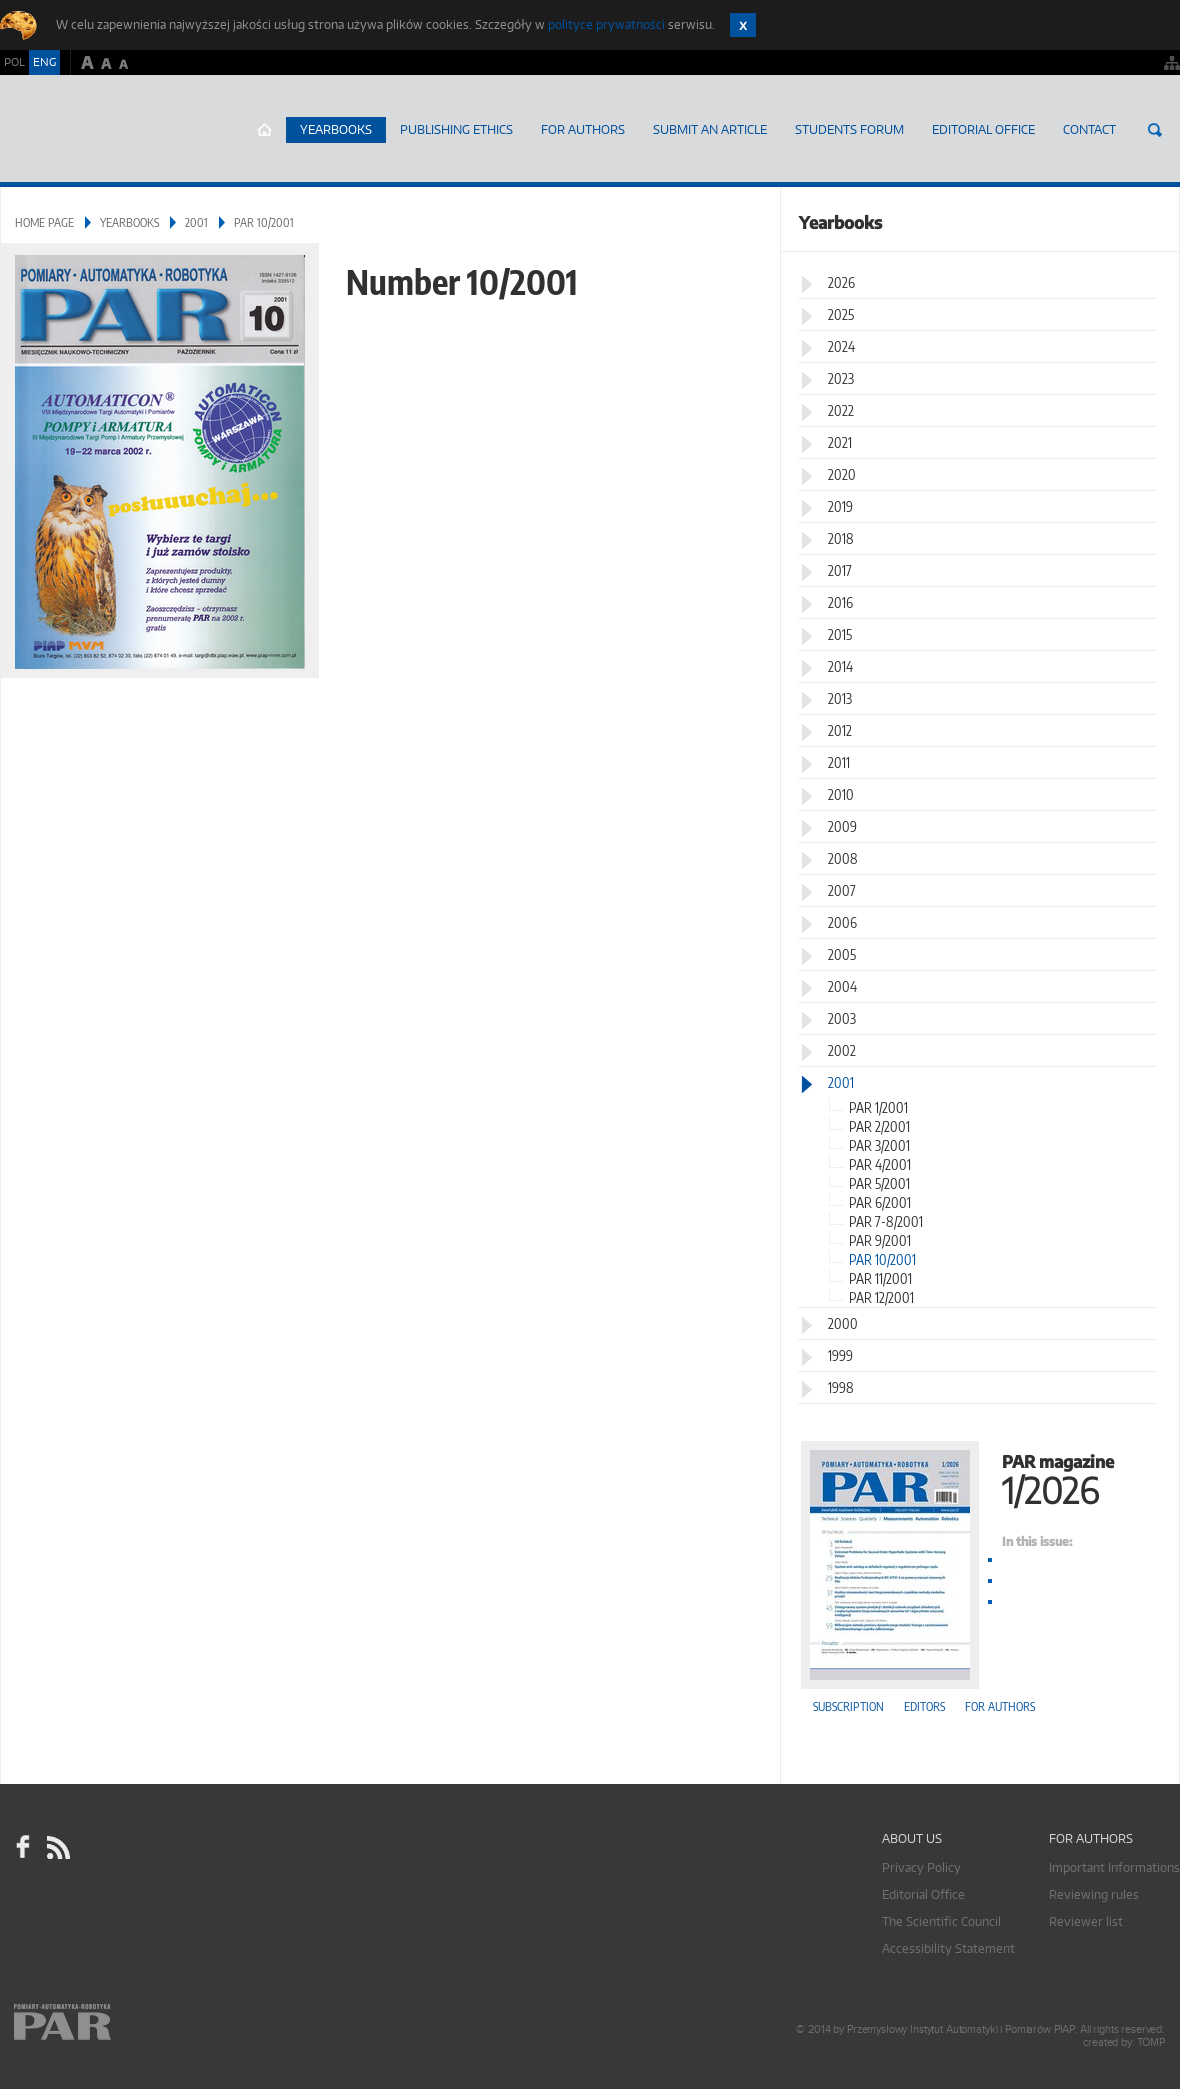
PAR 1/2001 (878, 1107)
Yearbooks (336, 129)
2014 (840, 666)
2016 (840, 602)
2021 (840, 442)
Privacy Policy (921, 1867)
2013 (840, 698)
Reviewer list (1086, 1921)
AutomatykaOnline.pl (118, 129)
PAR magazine (980, 1477)
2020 (842, 474)
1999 (840, 1355)
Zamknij (743, 25)
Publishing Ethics (456, 129)
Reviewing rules (1094, 1894)
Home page (264, 130)
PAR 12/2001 (881, 1297)
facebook (23, 1847)
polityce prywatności (606, 24)
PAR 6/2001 (880, 1202)
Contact (1089, 129)
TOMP (1151, 2042)
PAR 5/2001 (879, 1183)
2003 (842, 1018)
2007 (842, 890)
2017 (840, 570)
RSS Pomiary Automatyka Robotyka (57, 1847)
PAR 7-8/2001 (886, 1221)
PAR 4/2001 (880, 1164)
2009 (842, 826)
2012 (840, 730)
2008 (843, 858)
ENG (44, 62)
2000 (843, 1323)
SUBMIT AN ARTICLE (710, 129)
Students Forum (849, 129)
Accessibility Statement (948, 1948)
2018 (841, 538)
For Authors (583, 129)
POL (14, 62)
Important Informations (1114, 1867)
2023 (841, 378)
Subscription (848, 1706)
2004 (842, 986)
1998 (841, 1387)
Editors (924, 1706)
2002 (842, 1050)
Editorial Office (983, 129)
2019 (840, 506)
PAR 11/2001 (880, 1278)
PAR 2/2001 (879, 1126)
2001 (196, 222)
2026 (841, 282)
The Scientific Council (941, 1921)
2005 (842, 954)
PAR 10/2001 (882, 1259)
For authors (1000, 1706)
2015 (840, 634)
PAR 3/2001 (879, 1145)
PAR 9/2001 (880, 1240)
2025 (841, 314)
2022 (841, 410)
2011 (839, 762)
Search (1155, 130)
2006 (842, 922)
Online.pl (120, 2026)
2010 (841, 794)
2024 (841, 346)
